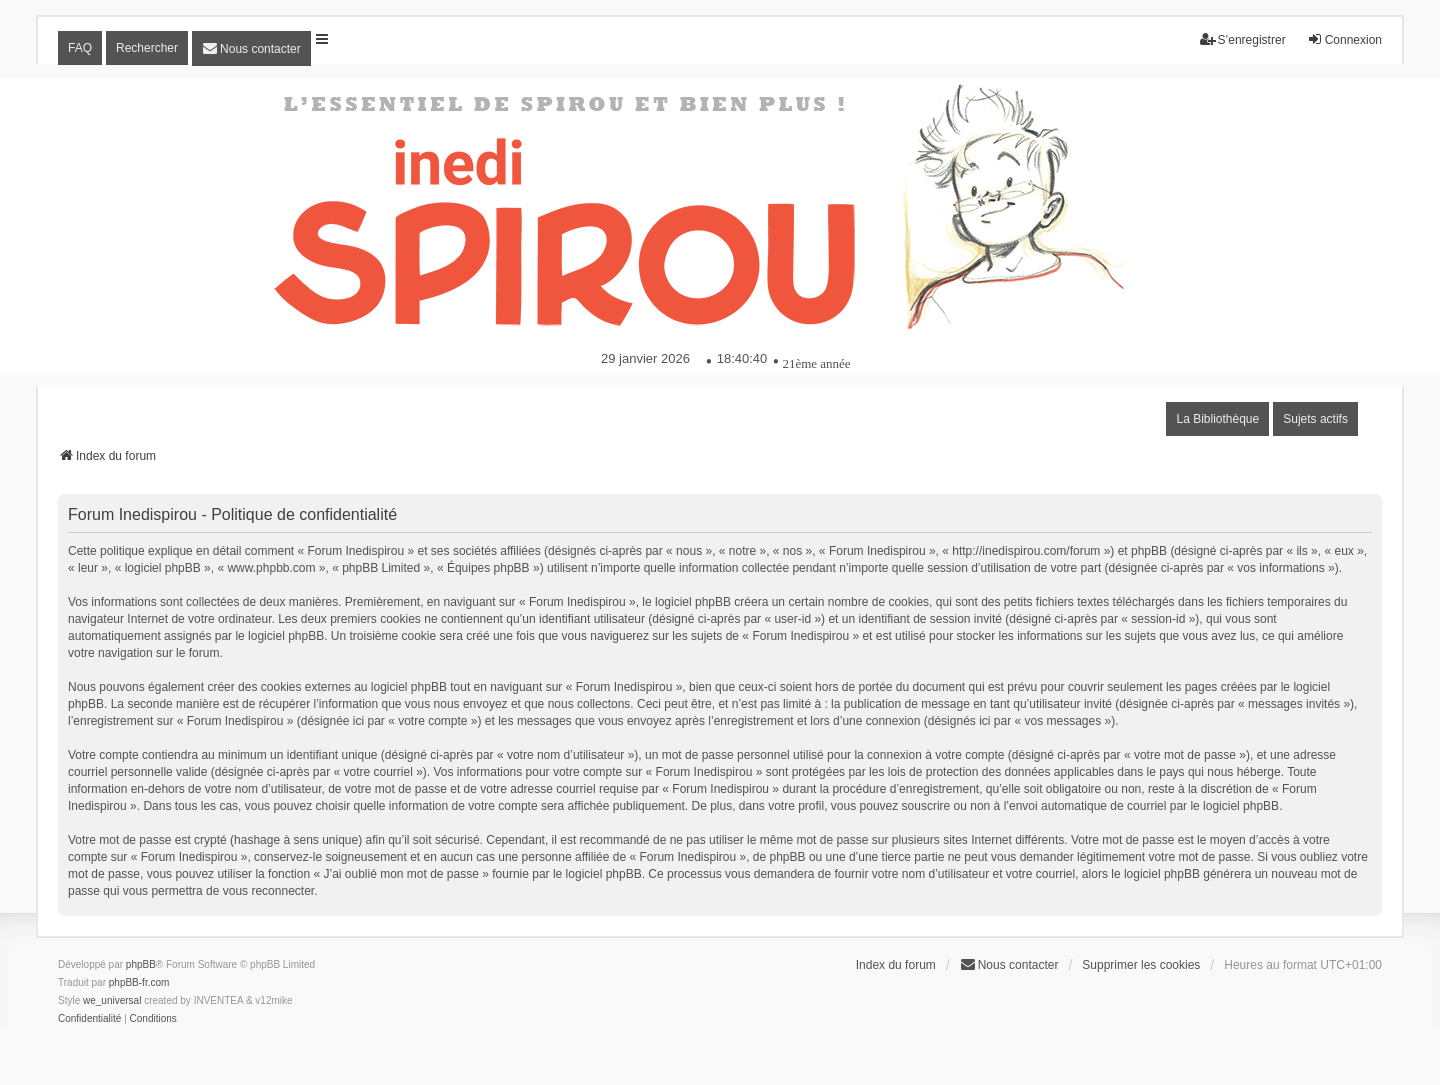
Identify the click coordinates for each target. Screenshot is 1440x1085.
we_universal (112, 1000)
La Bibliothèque (1217, 419)
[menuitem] (251, 48)
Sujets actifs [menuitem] (1315, 419)
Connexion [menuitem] (1344, 39)
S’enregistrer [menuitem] (1243, 39)
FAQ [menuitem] (80, 48)
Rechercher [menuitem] (147, 48)
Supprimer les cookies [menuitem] (1141, 965)
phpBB (141, 964)
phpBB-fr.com (139, 982)
